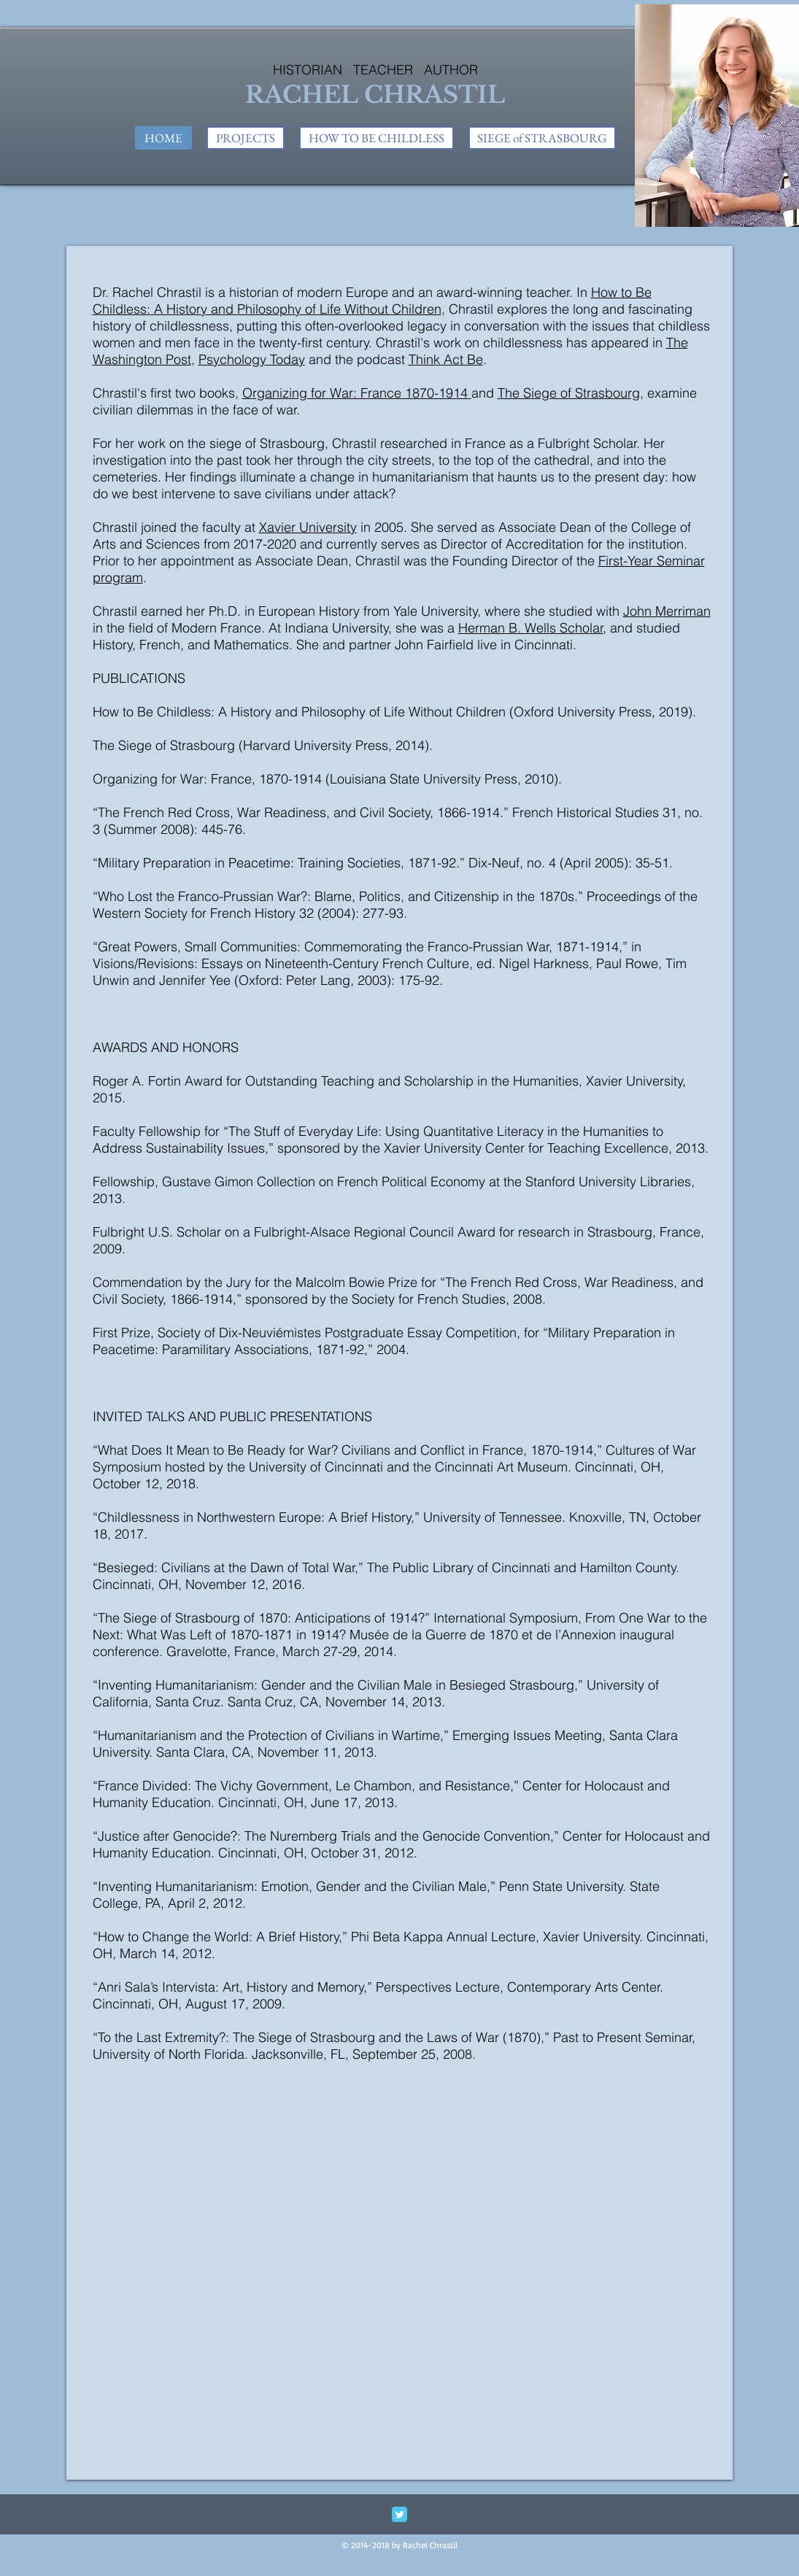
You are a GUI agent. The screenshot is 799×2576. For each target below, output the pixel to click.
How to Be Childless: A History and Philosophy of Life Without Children (372, 300)
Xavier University (308, 527)
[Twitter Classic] (399, 2514)
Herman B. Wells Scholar (530, 627)
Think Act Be (446, 359)
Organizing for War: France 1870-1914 (356, 392)
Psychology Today (251, 359)
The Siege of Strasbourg (569, 392)
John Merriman (667, 611)
